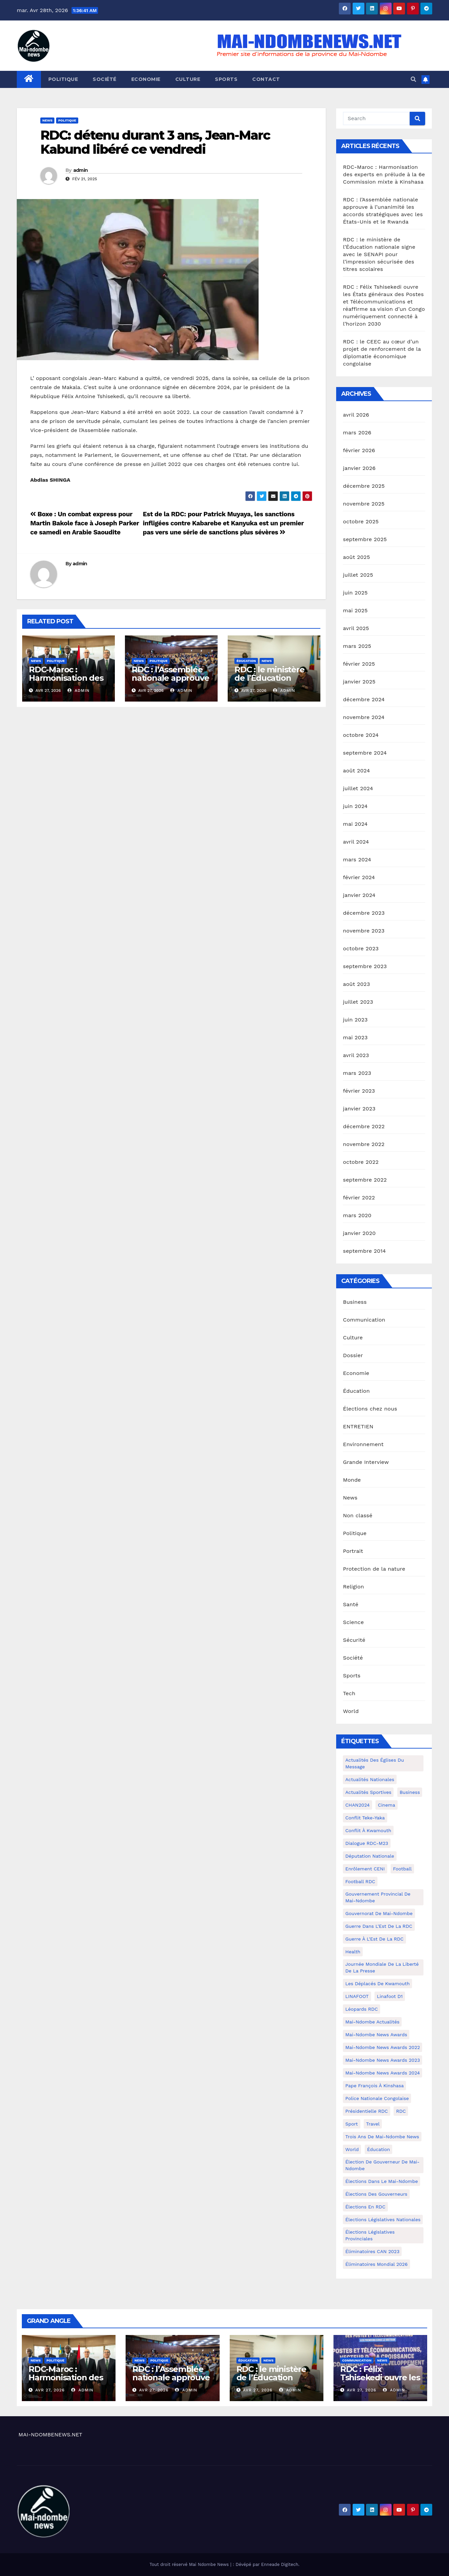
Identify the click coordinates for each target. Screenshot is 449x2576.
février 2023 (359, 1091)
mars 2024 (357, 859)
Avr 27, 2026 (50, 2390)
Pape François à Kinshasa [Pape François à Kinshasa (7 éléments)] (374, 2085)
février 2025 (359, 664)
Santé (350, 1604)
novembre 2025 (364, 503)
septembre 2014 (364, 1251)
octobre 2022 (360, 1162)
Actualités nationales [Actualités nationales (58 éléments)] (369, 1779)
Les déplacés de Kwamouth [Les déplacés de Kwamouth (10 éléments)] (377, 1983)
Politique (63, 79)
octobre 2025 (360, 521)
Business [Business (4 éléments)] (410, 1792)
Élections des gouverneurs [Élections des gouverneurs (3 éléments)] (376, 2194)
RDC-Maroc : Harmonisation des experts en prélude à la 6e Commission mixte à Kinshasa (384, 174)
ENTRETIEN (358, 1426)
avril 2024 (356, 842)
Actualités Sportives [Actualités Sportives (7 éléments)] (368, 1792)
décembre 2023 (364, 913)
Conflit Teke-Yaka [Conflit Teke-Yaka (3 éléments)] (365, 1817)
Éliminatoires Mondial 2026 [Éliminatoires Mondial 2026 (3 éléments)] (376, 2264)
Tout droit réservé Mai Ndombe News (189, 2564)
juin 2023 (355, 1019)
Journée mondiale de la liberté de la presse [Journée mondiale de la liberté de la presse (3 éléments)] (382, 1967)
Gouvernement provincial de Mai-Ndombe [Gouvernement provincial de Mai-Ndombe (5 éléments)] (377, 1897)
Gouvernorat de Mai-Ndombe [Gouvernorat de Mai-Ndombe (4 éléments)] (378, 1913)
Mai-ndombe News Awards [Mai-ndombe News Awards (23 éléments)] (376, 2034)
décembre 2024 (364, 699)
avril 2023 (356, 1055)
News (47, 120)
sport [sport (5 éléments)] (351, 2124)
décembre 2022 (364, 1126)
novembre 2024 (364, 717)
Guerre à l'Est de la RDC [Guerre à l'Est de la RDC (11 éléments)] (374, 1939)
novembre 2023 (364, 930)
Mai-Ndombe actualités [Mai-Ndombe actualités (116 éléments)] (372, 2021)
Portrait (353, 1551)
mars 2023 (357, 1073)
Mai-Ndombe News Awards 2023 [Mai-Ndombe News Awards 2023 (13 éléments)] (382, 2060)
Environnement (363, 1444)
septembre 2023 (365, 966)
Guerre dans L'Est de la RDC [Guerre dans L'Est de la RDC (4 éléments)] (378, 1926)
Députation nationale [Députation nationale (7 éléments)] (369, 1856)
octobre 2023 (360, 948)
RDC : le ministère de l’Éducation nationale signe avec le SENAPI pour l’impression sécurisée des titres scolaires (379, 254)
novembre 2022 (364, 1144)
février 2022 (359, 1197)
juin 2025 (355, 592)
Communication (364, 1320)
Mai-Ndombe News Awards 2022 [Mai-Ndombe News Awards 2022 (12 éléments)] (382, 2047)
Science (353, 1622)
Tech (349, 1693)
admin (80, 170)
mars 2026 (357, 432)
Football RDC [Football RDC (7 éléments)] (360, 1881)
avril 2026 (356, 415)
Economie (146, 79)
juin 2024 (355, 806)
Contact (266, 79)
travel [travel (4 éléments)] (372, 2124)
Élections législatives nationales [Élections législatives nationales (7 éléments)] (382, 2219)
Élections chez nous (370, 1408)
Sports (226, 79)
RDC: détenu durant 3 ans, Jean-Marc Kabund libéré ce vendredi (155, 142)
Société (105, 79)
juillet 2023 (358, 1002)
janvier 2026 (359, 468)
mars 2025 (357, 646)
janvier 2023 (359, 1108)
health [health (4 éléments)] (352, 1951)
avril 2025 (356, 628)
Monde (352, 1480)
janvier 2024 (359, 895)
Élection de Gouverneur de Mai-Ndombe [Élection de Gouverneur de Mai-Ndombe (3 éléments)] (382, 2165)
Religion (353, 1586)
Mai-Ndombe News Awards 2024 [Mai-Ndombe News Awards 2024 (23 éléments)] (382, 2073)
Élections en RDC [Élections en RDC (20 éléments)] (365, 2206)
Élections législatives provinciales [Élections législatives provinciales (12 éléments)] (370, 2235)
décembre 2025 (364, 486)
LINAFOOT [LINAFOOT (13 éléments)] (357, 1996)
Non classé (357, 1515)
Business (355, 1302)
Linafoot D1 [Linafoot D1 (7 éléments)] (390, 1996)
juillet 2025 (358, 575)
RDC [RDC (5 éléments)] (401, 2111)
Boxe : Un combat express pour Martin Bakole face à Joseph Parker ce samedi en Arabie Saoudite (84, 523)
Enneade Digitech (280, 2564)
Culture (187, 79)
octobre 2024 (360, 735)
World (351, 1711)
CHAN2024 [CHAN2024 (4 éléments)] (357, 1805)
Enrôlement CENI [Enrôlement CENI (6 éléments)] (365, 1868)
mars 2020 (357, 1215)
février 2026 (359, 450)
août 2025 (356, 557)
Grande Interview (366, 1462)
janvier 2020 (359, 1233)
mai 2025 (355, 610)
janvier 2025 (359, 681)
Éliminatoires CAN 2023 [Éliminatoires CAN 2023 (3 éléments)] (372, 2251)
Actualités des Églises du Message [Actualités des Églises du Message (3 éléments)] (374, 1763)
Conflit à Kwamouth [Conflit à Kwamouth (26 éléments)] (368, 1830)
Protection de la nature (374, 1569)
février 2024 (359, 877)
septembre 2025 (365, 539)
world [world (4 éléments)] (352, 2149)
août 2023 (356, 984)
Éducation (246, 661)
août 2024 (356, 770)
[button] (413, 79)
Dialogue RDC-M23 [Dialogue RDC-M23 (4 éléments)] (366, 1843)
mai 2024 (355, 824)
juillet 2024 (358, 788)
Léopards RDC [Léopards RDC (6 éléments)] (361, 2009)
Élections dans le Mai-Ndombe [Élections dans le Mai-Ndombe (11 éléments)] (381, 2181)
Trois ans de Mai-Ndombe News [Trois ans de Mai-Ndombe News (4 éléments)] (382, 2136)
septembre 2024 (365, 753)
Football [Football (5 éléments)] (402, 1868)
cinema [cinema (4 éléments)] (386, 1805)
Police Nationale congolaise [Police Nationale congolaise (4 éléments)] (377, 2098)
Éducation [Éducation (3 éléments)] (378, 2149)
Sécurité (354, 1640)
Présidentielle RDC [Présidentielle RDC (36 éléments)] (366, 2111)
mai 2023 (355, 1037)
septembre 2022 (365, 1180)
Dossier (353, 1355)
